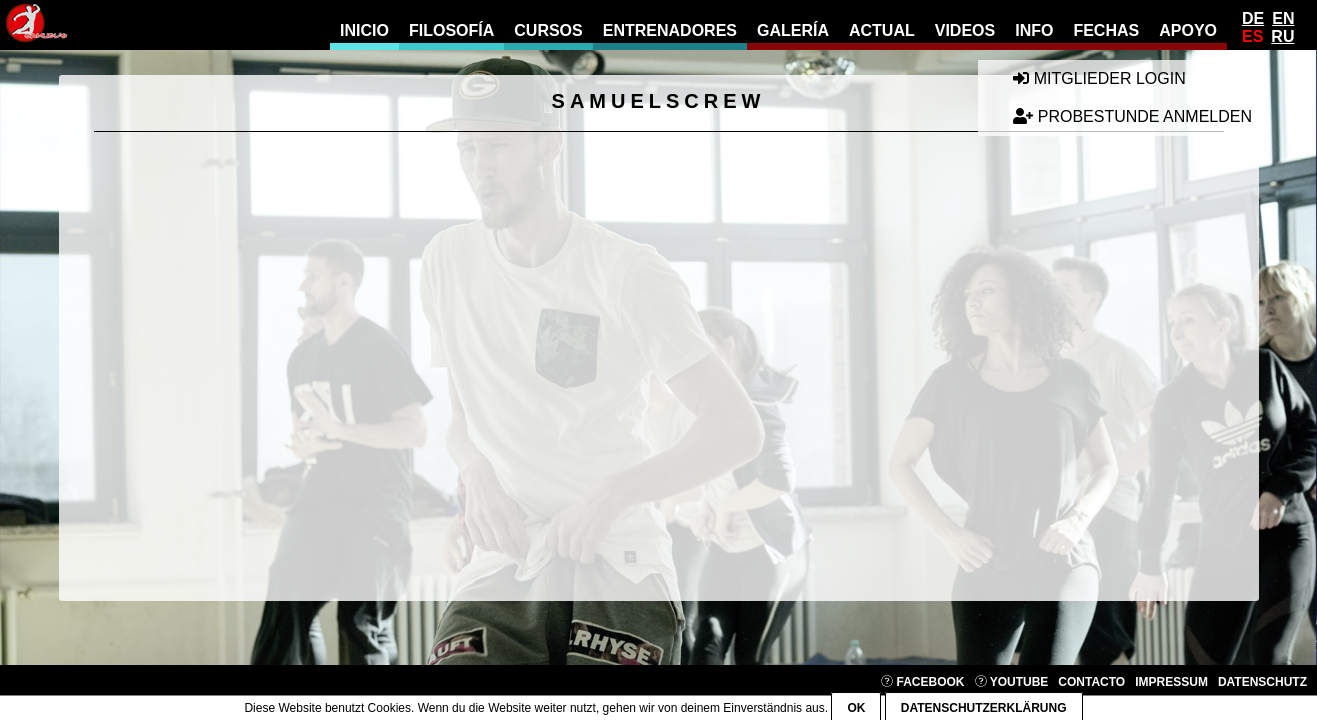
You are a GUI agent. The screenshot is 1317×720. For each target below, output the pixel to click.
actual (882, 30)
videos (965, 30)
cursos (548, 30)
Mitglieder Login (1099, 78)
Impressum (1171, 682)
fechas (1106, 30)
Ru (1282, 36)
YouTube (1012, 682)
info (1034, 30)
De (1253, 18)
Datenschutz (1262, 682)
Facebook (922, 682)
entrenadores (670, 30)
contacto (1091, 682)
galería (793, 30)
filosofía (451, 30)
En (1283, 18)
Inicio (364, 30)
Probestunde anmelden (1132, 116)
